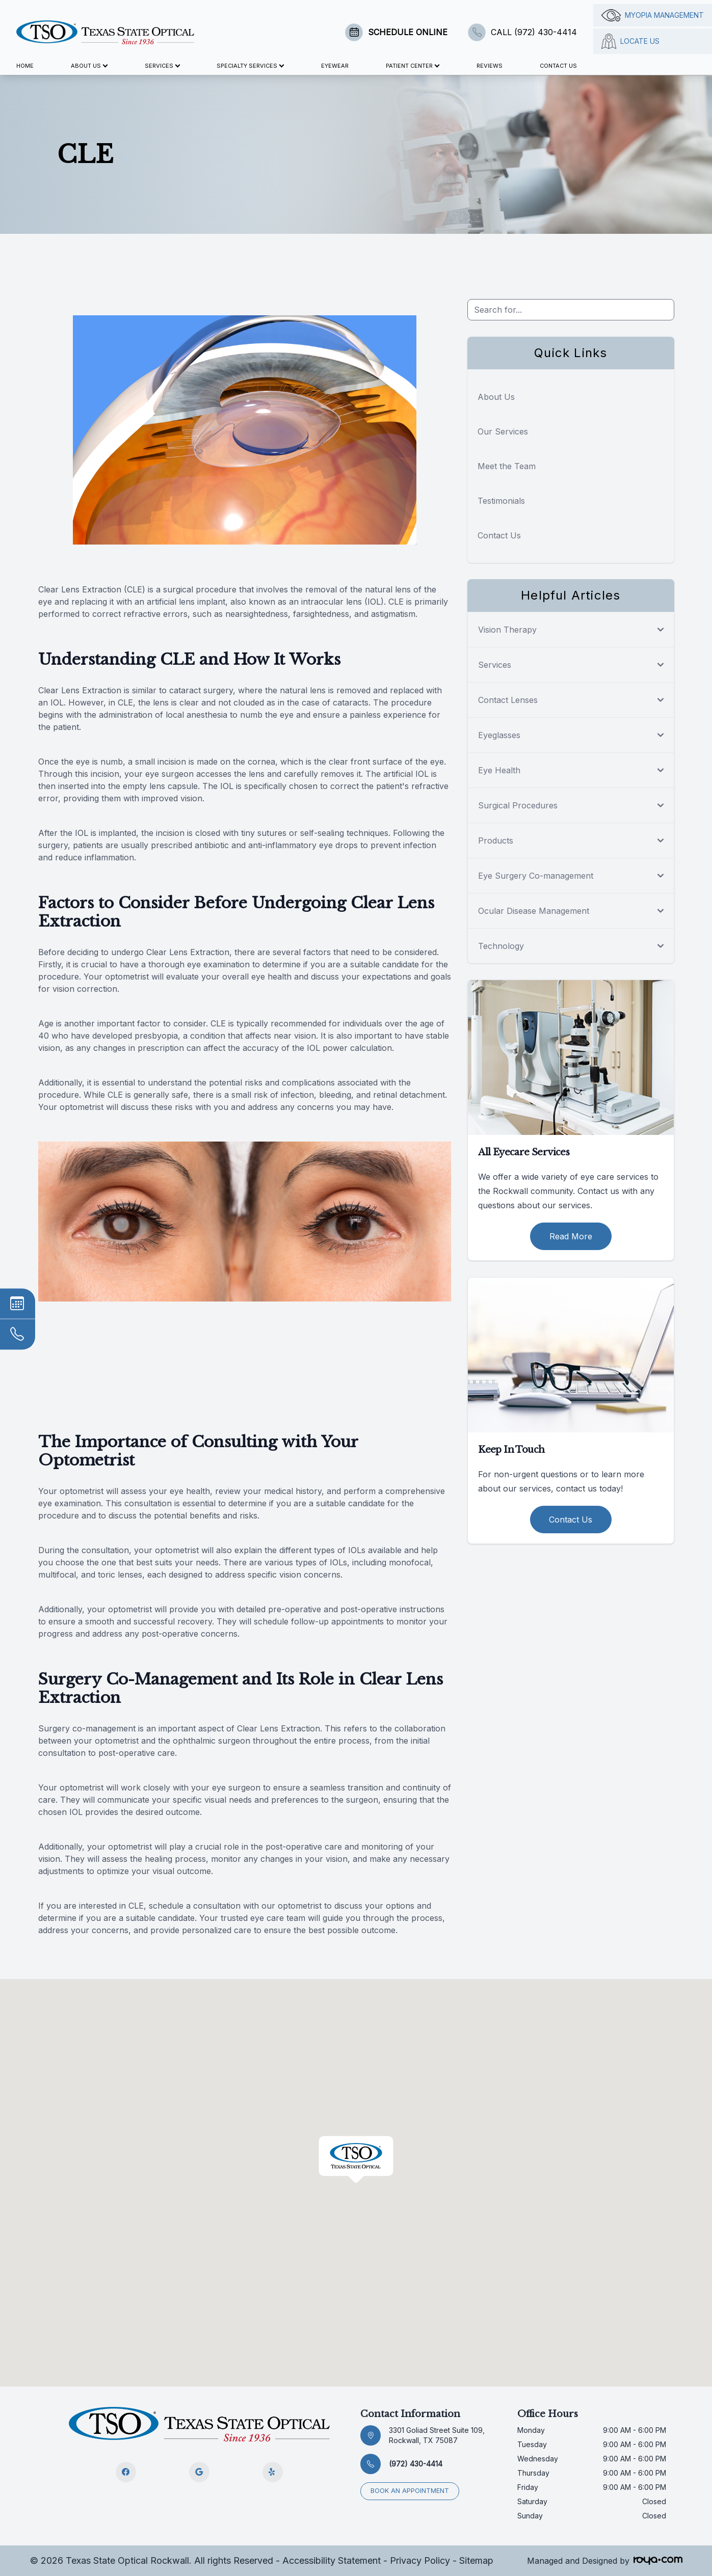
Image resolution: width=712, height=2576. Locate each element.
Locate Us (630, 41)
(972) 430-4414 (415, 2463)
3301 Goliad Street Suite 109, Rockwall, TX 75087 (437, 2435)
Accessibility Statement (331, 2560)
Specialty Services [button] (250, 65)
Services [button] (162, 65)
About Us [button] (89, 65)
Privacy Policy (420, 2560)
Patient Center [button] (412, 65)
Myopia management (652, 15)
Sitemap (476, 2560)
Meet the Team (507, 466)
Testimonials (501, 501)
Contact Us (558, 65)
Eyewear (335, 65)
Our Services (503, 431)
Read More (570, 1236)
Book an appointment (410, 2490)
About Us (496, 397)
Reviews (490, 65)
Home (25, 65)
